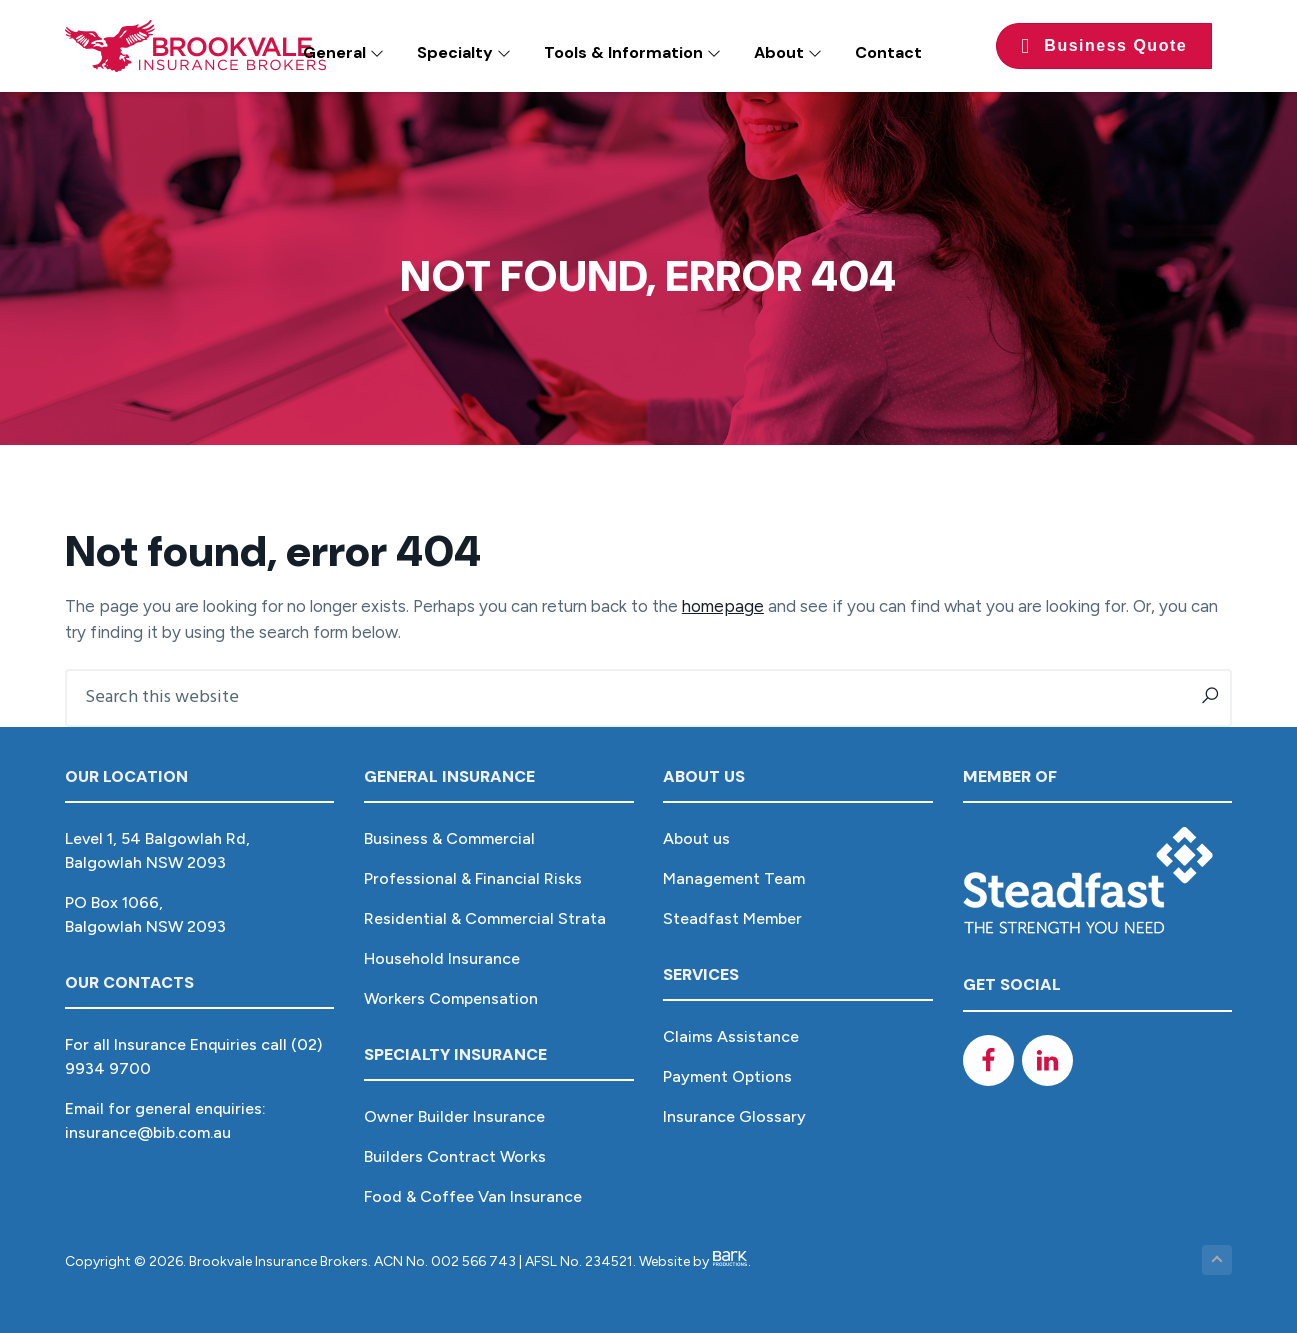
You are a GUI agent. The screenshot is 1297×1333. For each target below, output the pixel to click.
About (788, 52)
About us (696, 838)
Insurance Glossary (734, 1116)
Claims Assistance (731, 1036)
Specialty (464, 52)
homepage (723, 606)
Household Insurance (442, 958)
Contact (888, 52)
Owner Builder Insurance (454, 1116)
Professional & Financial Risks (473, 878)
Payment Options (727, 1076)
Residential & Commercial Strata (485, 918)
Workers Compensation (451, 998)
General (343, 52)
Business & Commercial (449, 838)
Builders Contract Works (455, 1156)
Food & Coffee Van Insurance (473, 1196)
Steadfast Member (732, 918)
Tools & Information (632, 52)
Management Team (734, 878)
